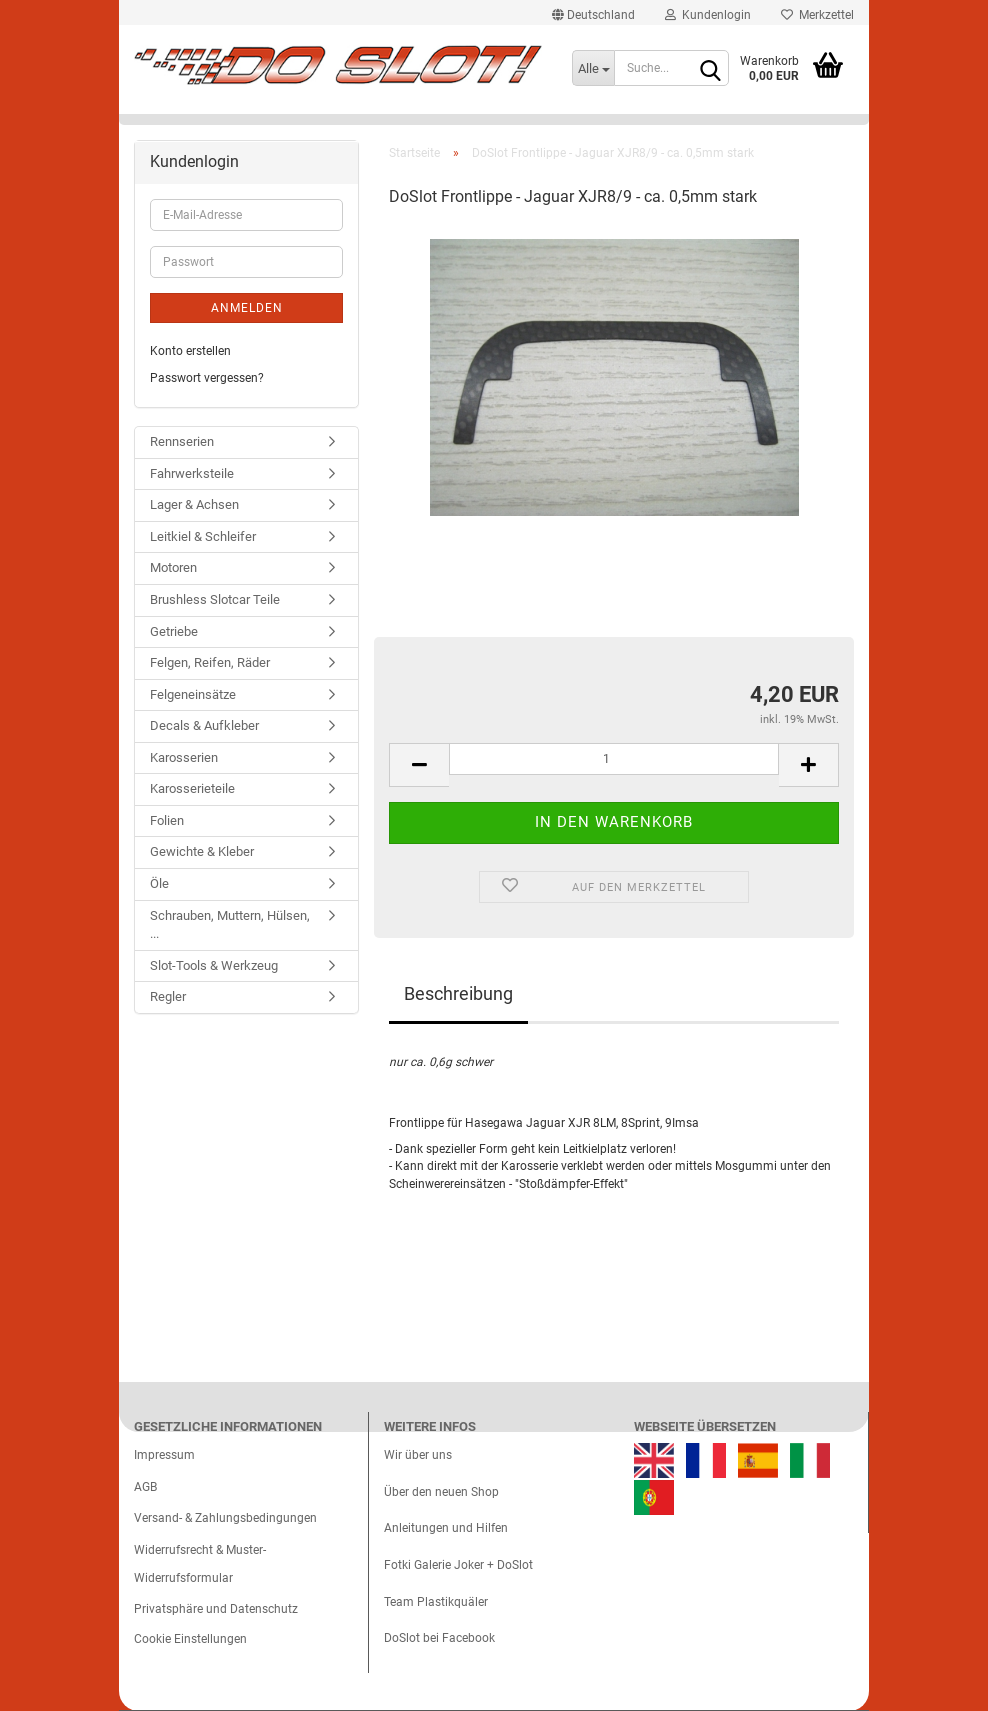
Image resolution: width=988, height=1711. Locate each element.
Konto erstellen (190, 351)
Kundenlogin (708, 15)
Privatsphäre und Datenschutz (216, 1609)
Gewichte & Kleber (202, 851)
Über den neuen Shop (441, 1492)
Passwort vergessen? (207, 378)
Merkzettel (817, 15)
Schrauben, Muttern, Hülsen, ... (230, 925)
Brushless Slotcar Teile (215, 599)
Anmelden (247, 308)
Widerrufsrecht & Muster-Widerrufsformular (200, 1564)
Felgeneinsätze (193, 694)
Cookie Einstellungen (190, 1639)
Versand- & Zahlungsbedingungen (225, 1518)
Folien (167, 820)
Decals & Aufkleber (204, 725)
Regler (168, 996)
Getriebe (174, 631)
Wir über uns (418, 1455)
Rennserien (182, 441)
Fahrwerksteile (192, 473)
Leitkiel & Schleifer (203, 536)
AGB (145, 1487)
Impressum (164, 1455)
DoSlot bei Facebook (439, 1638)
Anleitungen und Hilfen (446, 1528)
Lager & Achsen (194, 504)
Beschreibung (458, 993)
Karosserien (184, 757)
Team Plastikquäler (436, 1602)
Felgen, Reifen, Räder (210, 662)
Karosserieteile (192, 788)
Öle (159, 883)
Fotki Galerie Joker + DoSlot (458, 1565)
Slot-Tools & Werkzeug (214, 965)
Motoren (173, 567)
